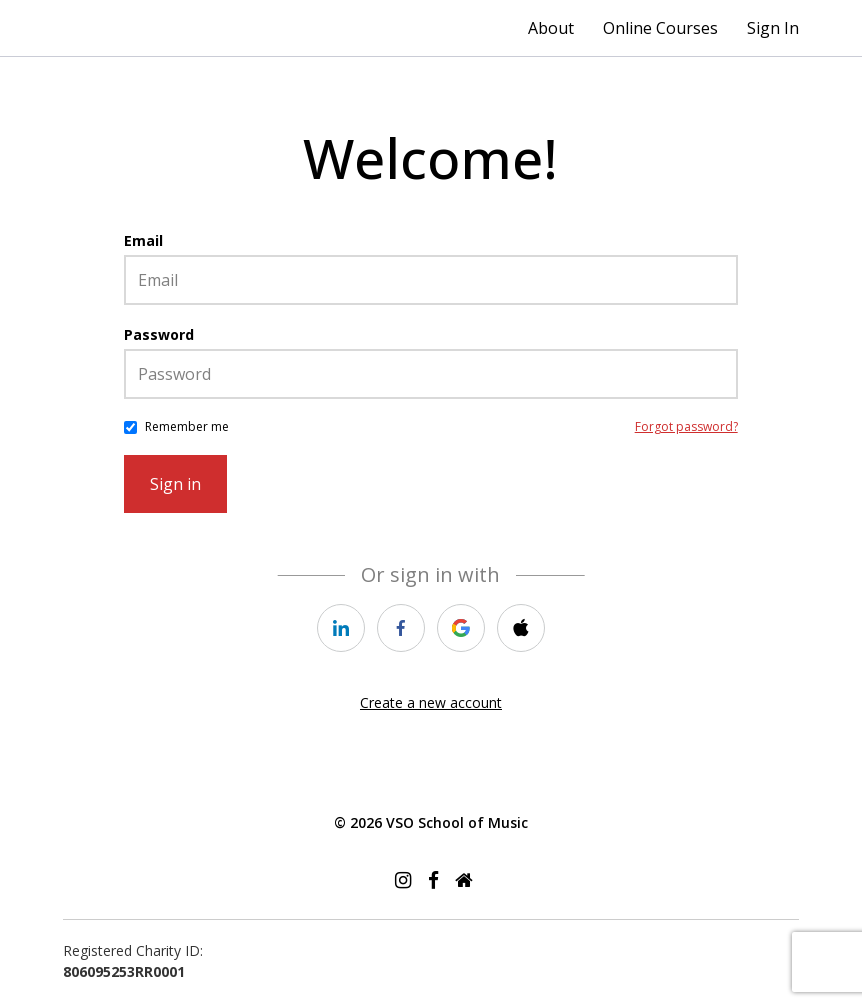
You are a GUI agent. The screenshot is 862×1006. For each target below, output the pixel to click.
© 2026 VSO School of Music (431, 822)
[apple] (521, 628)
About (551, 28)
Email (143, 240)
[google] (461, 628)
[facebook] (401, 628)
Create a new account (431, 702)
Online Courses (660, 28)
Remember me (187, 426)
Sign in (175, 484)
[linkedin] (341, 628)
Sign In (773, 28)
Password (159, 334)
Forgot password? (686, 426)
